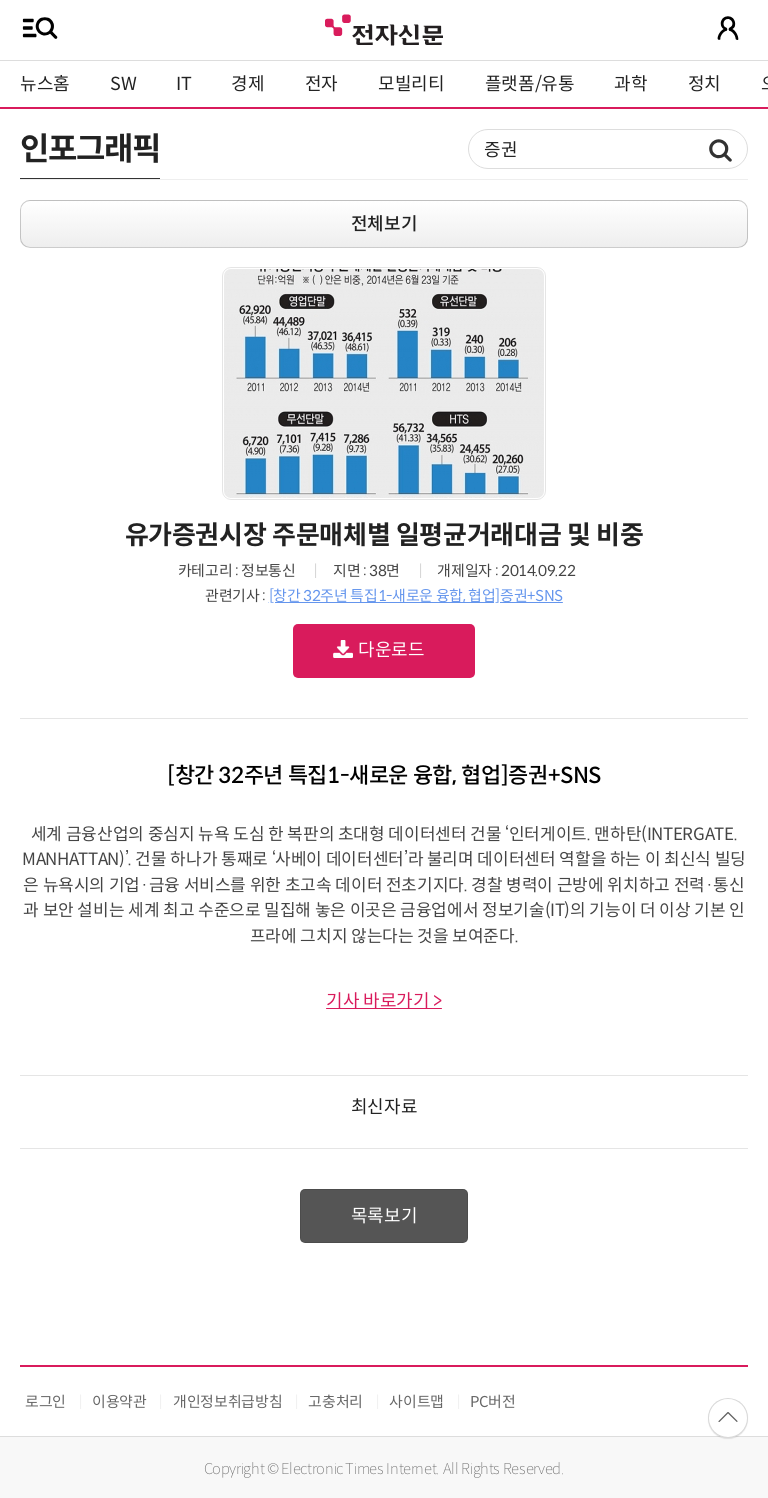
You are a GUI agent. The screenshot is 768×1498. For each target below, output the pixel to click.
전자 (321, 84)
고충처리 (335, 1401)
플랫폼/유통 (530, 84)
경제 (247, 84)
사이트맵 (416, 1401)
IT (183, 84)
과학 (630, 84)
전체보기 (384, 224)
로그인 (45, 1401)
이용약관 (119, 1401)
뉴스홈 (45, 84)
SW (123, 84)
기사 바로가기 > (384, 1001)
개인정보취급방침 (227, 1401)
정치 (704, 84)
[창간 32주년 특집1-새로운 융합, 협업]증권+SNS (416, 595)
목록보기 (384, 1216)
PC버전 (493, 1401)
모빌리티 (411, 84)
